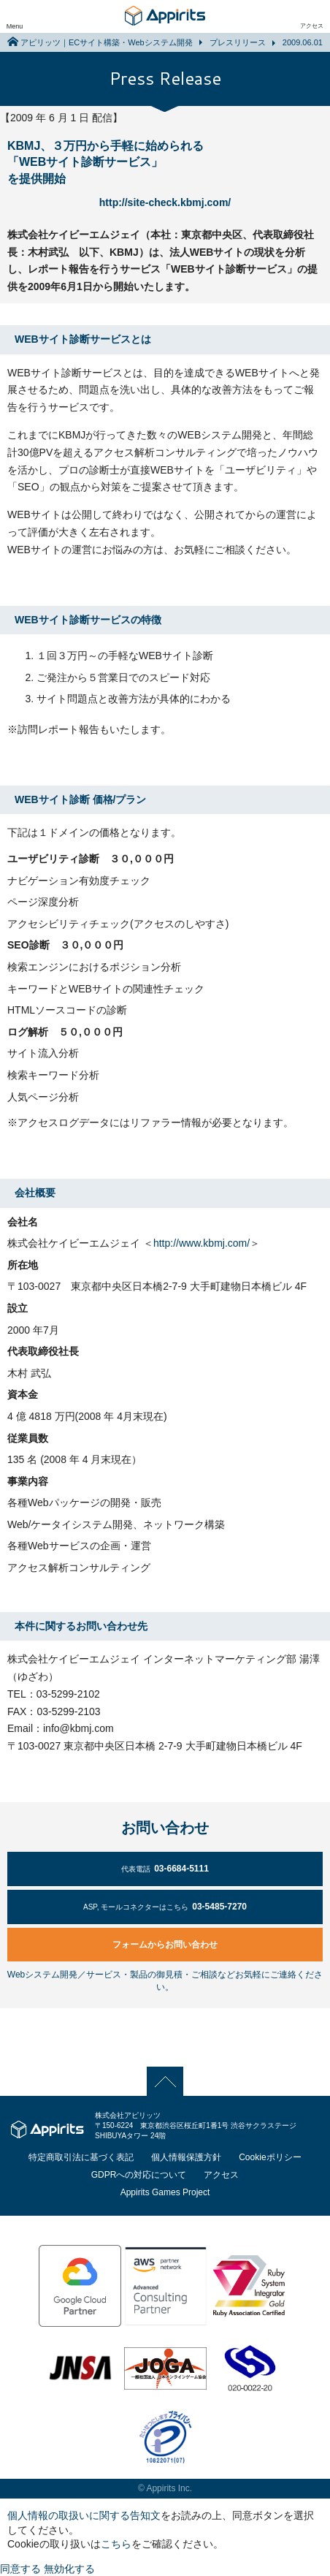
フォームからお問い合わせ (165, 1944)
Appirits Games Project (165, 2192)
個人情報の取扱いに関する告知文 (84, 2515)
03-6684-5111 (165, 1868)
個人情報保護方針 (186, 2157)
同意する (20, 2569)
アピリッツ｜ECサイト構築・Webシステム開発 (106, 42)
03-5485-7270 (165, 1906)
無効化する (69, 2569)
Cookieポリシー (270, 2157)
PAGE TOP (165, 2080)
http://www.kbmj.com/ (201, 1243)
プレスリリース (238, 42)
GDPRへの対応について (139, 2175)
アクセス (311, 26)
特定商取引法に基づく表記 (81, 2157)
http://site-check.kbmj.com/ (165, 202)
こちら (116, 2544)
